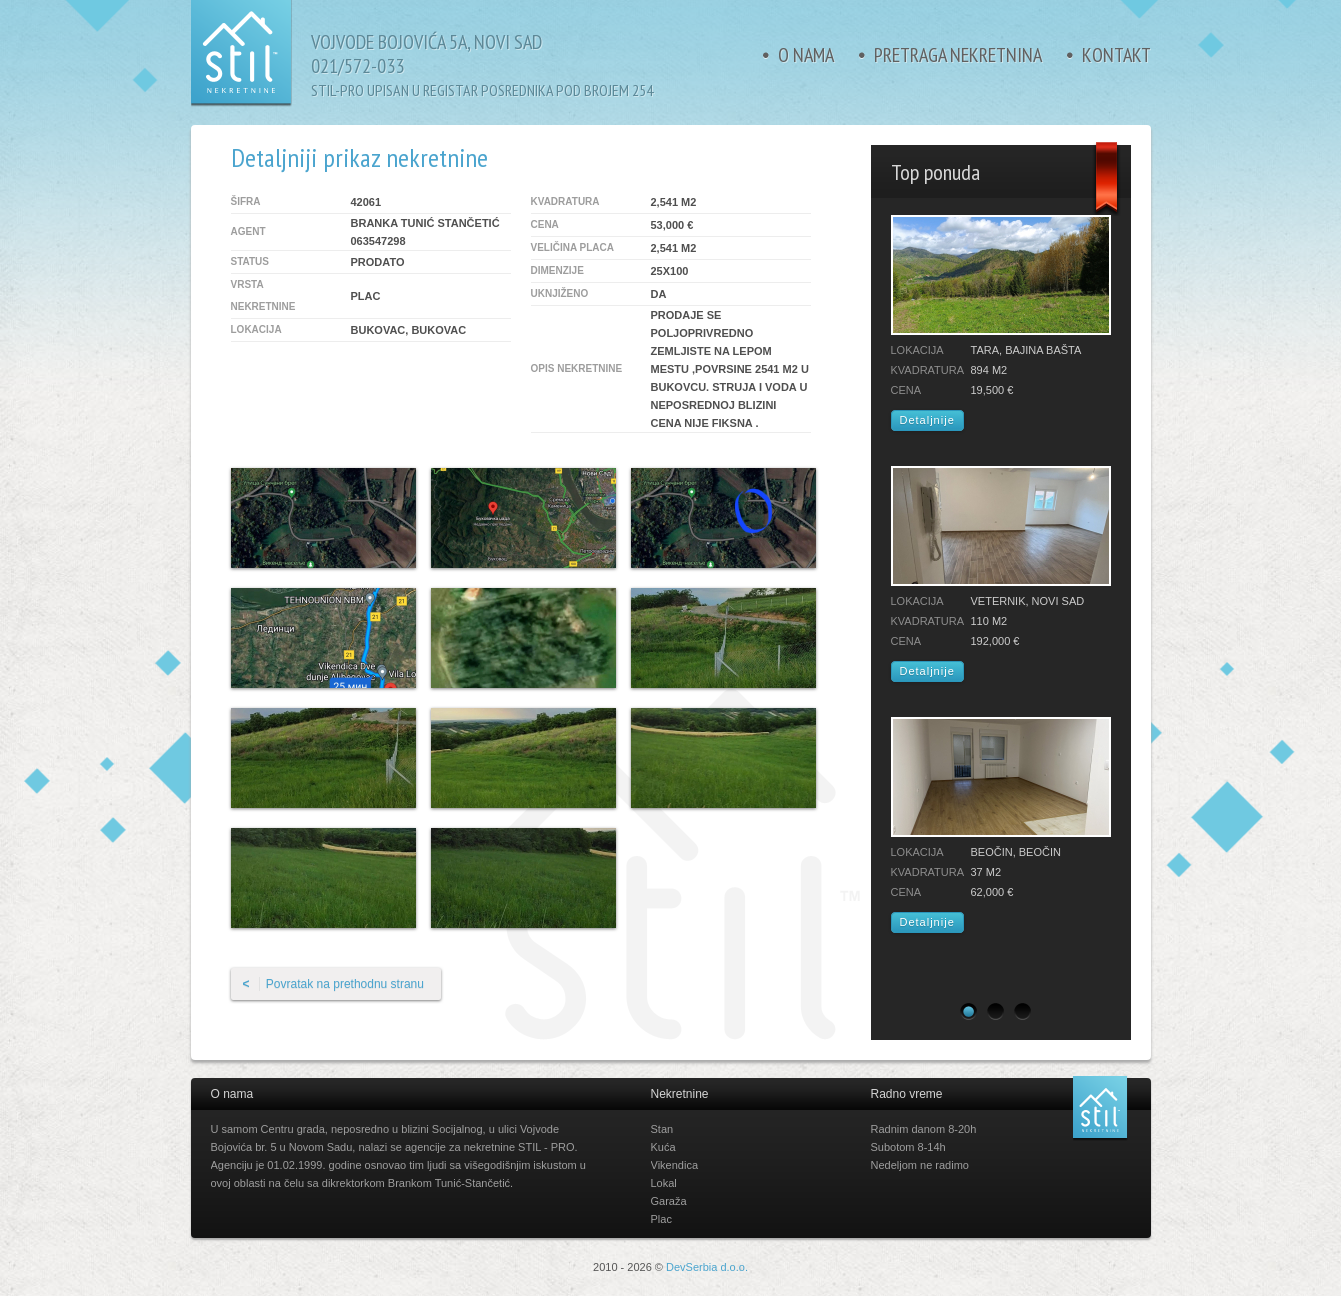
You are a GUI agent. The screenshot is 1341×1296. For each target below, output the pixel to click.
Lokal (664, 1183)
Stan (662, 1129)
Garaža (669, 1201)
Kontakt (1116, 55)
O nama (806, 55)
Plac (661, 1219)
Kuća (663, 1147)
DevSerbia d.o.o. (707, 1267)
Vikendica (675, 1165)
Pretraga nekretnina (958, 55)
